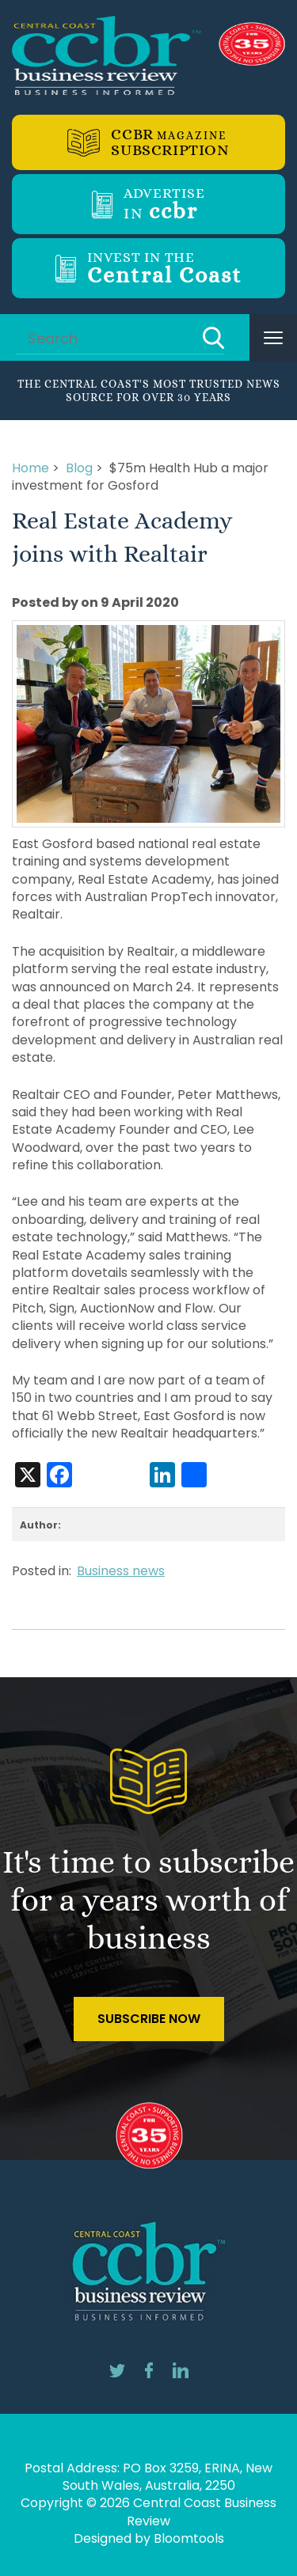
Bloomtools (189, 2538)
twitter (117, 2370)
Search (213, 338)
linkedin (180, 2370)
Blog (79, 468)
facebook (149, 2370)
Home (30, 468)
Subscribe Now (148, 2019)
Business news (121, 1571)
